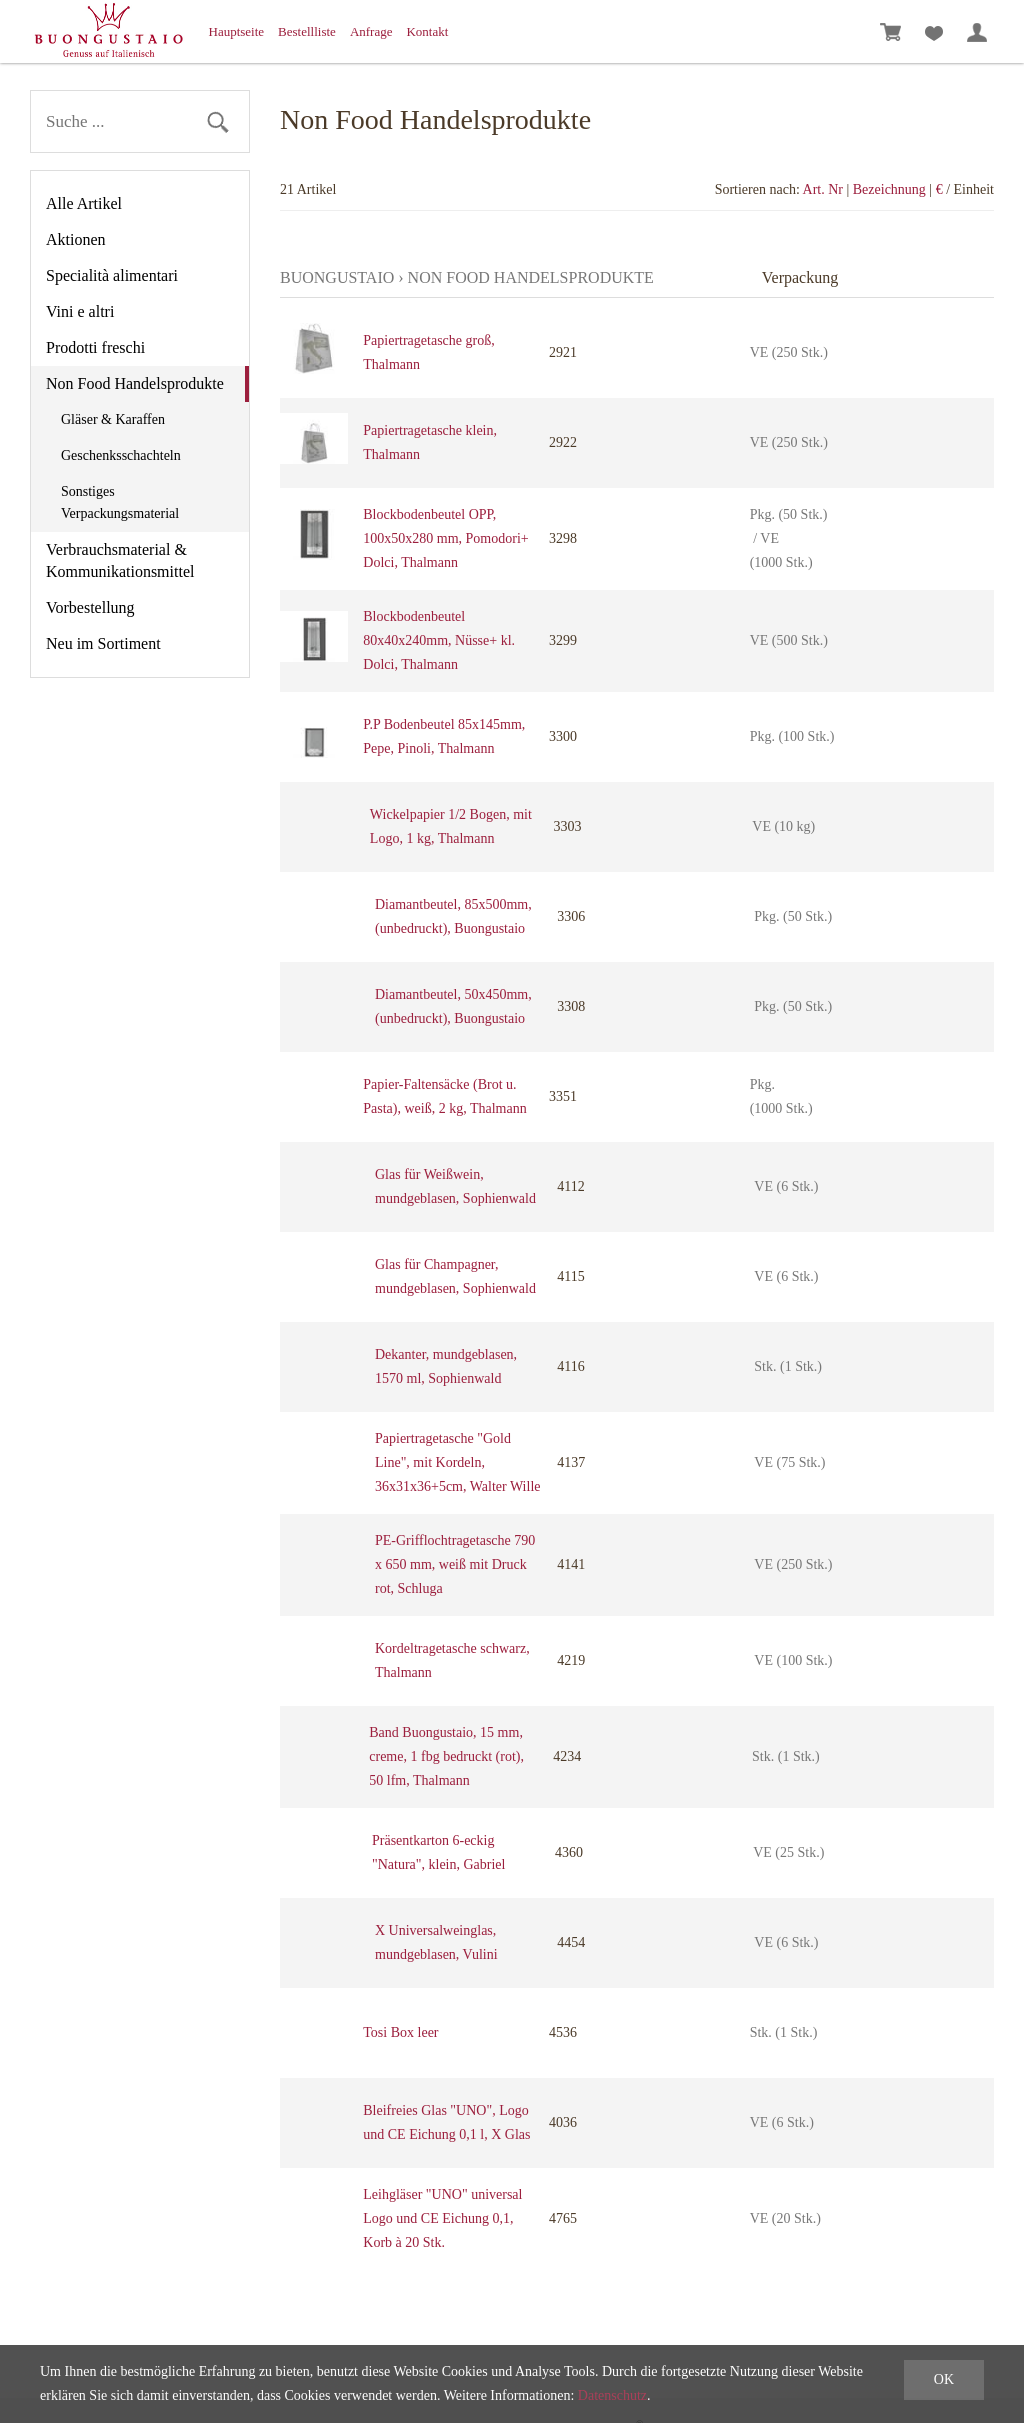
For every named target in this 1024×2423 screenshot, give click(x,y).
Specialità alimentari (112, 275)
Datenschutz (612, 2395)
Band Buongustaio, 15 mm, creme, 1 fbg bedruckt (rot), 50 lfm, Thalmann (446, 1756)
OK (944, 2379)
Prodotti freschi (95, 347)
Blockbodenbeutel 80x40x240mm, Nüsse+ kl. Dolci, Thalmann (439, 640)
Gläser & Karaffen (113, 419)
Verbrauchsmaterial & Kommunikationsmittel (120, 560)
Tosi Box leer (400, 2032)
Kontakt (427, 31)
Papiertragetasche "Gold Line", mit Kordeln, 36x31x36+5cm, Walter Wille (458, 1462)
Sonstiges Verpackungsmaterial (120, 502)
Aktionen (76, 239)
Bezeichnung (889, 189)
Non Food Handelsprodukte (135, 383)
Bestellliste (307, 31)
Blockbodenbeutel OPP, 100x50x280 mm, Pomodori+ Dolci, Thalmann (445, 538)
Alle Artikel (84, 203)
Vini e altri (80, 311)
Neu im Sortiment (103, 643)
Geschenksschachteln (121, 455)
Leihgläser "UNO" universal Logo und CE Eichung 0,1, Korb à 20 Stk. (442, 2218)
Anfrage (371, 31)
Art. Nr (823, 189)
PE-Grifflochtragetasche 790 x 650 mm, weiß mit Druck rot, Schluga (455, 1564)
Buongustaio (337, 277)
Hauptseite (237, 31)
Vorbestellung (90, 607)
